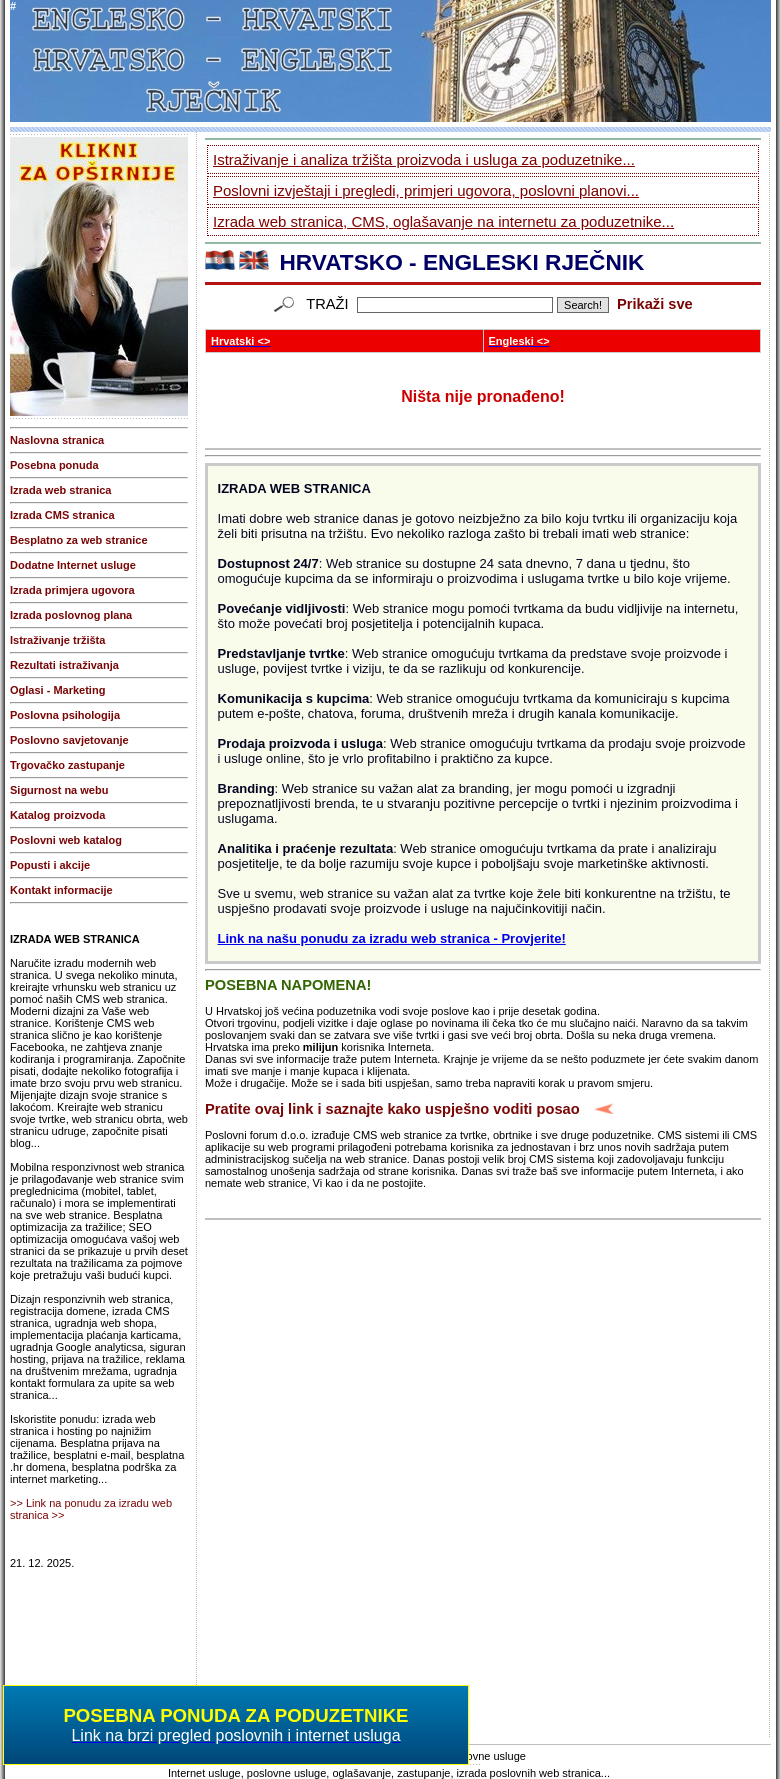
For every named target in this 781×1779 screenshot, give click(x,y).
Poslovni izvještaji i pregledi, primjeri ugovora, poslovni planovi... (426, 190)
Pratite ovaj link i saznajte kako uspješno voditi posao (392, 1109)
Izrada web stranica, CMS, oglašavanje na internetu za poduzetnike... (443, 221)
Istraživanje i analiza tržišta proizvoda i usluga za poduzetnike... (424, 159)
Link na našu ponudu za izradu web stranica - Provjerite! (392, 938)
